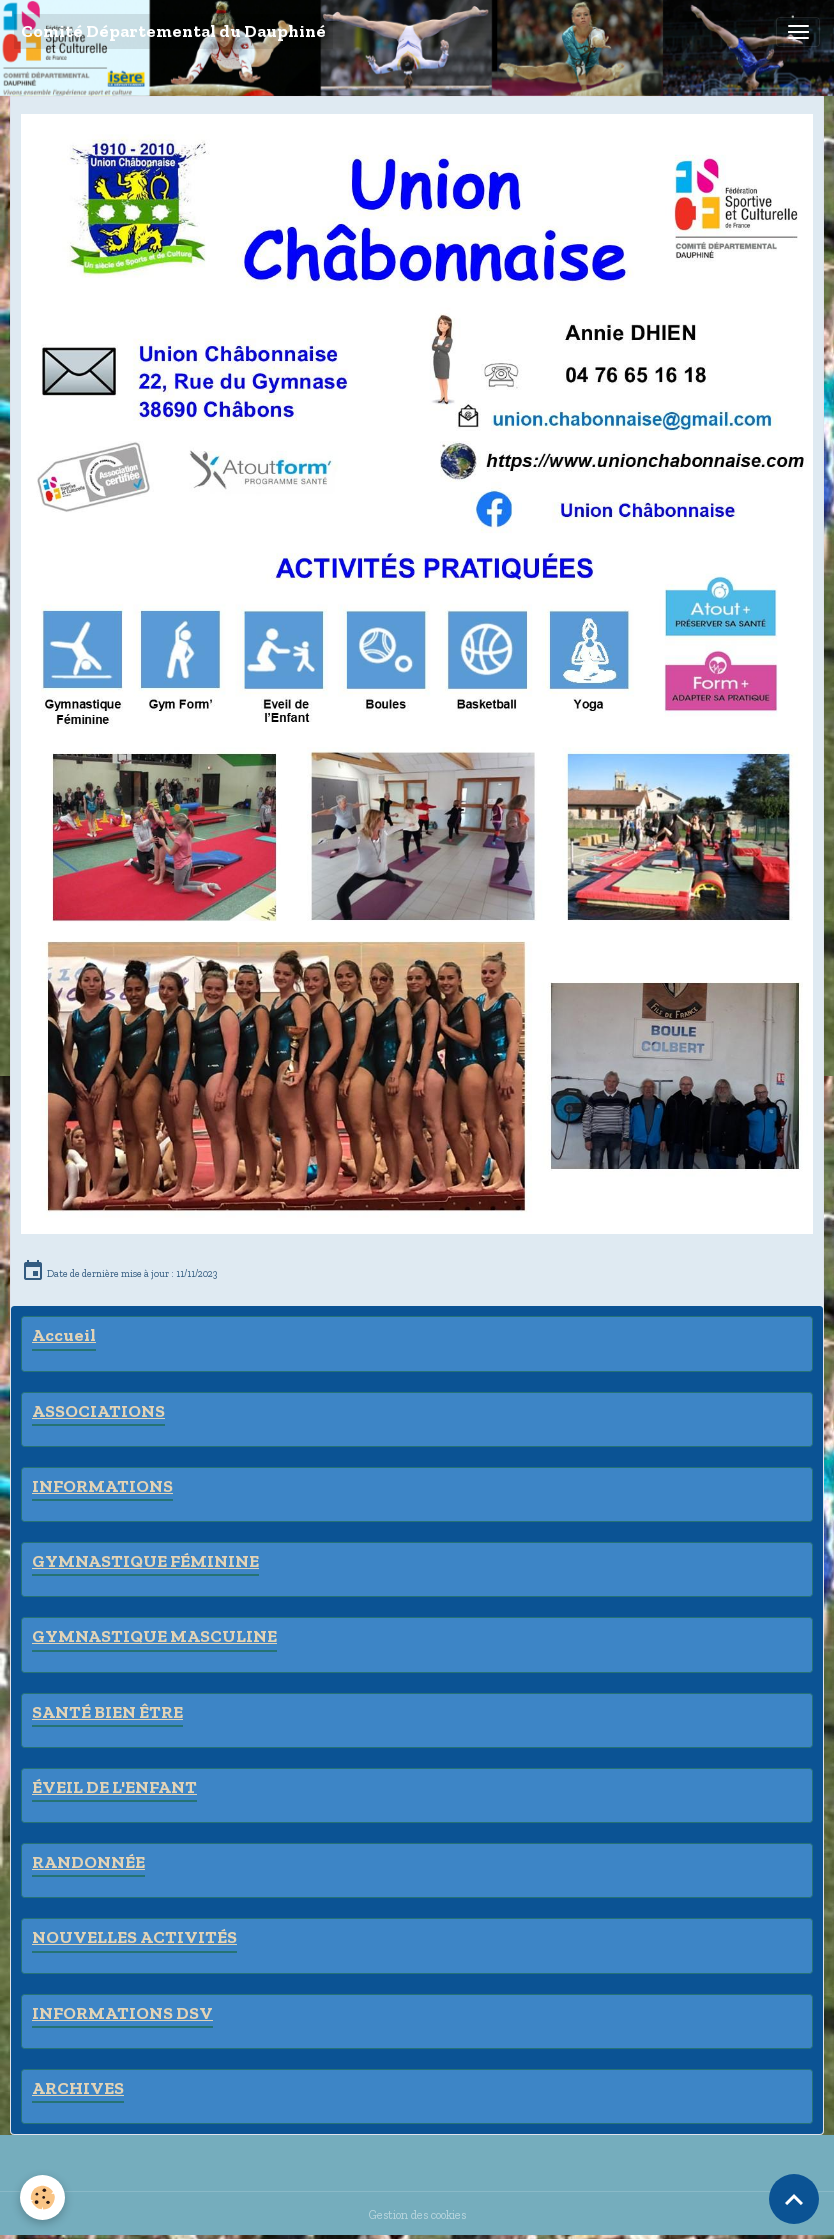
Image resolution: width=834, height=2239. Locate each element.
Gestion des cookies (417, 2214)
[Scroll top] (794, 2199)
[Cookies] (42, 2197)
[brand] (173, 31)
